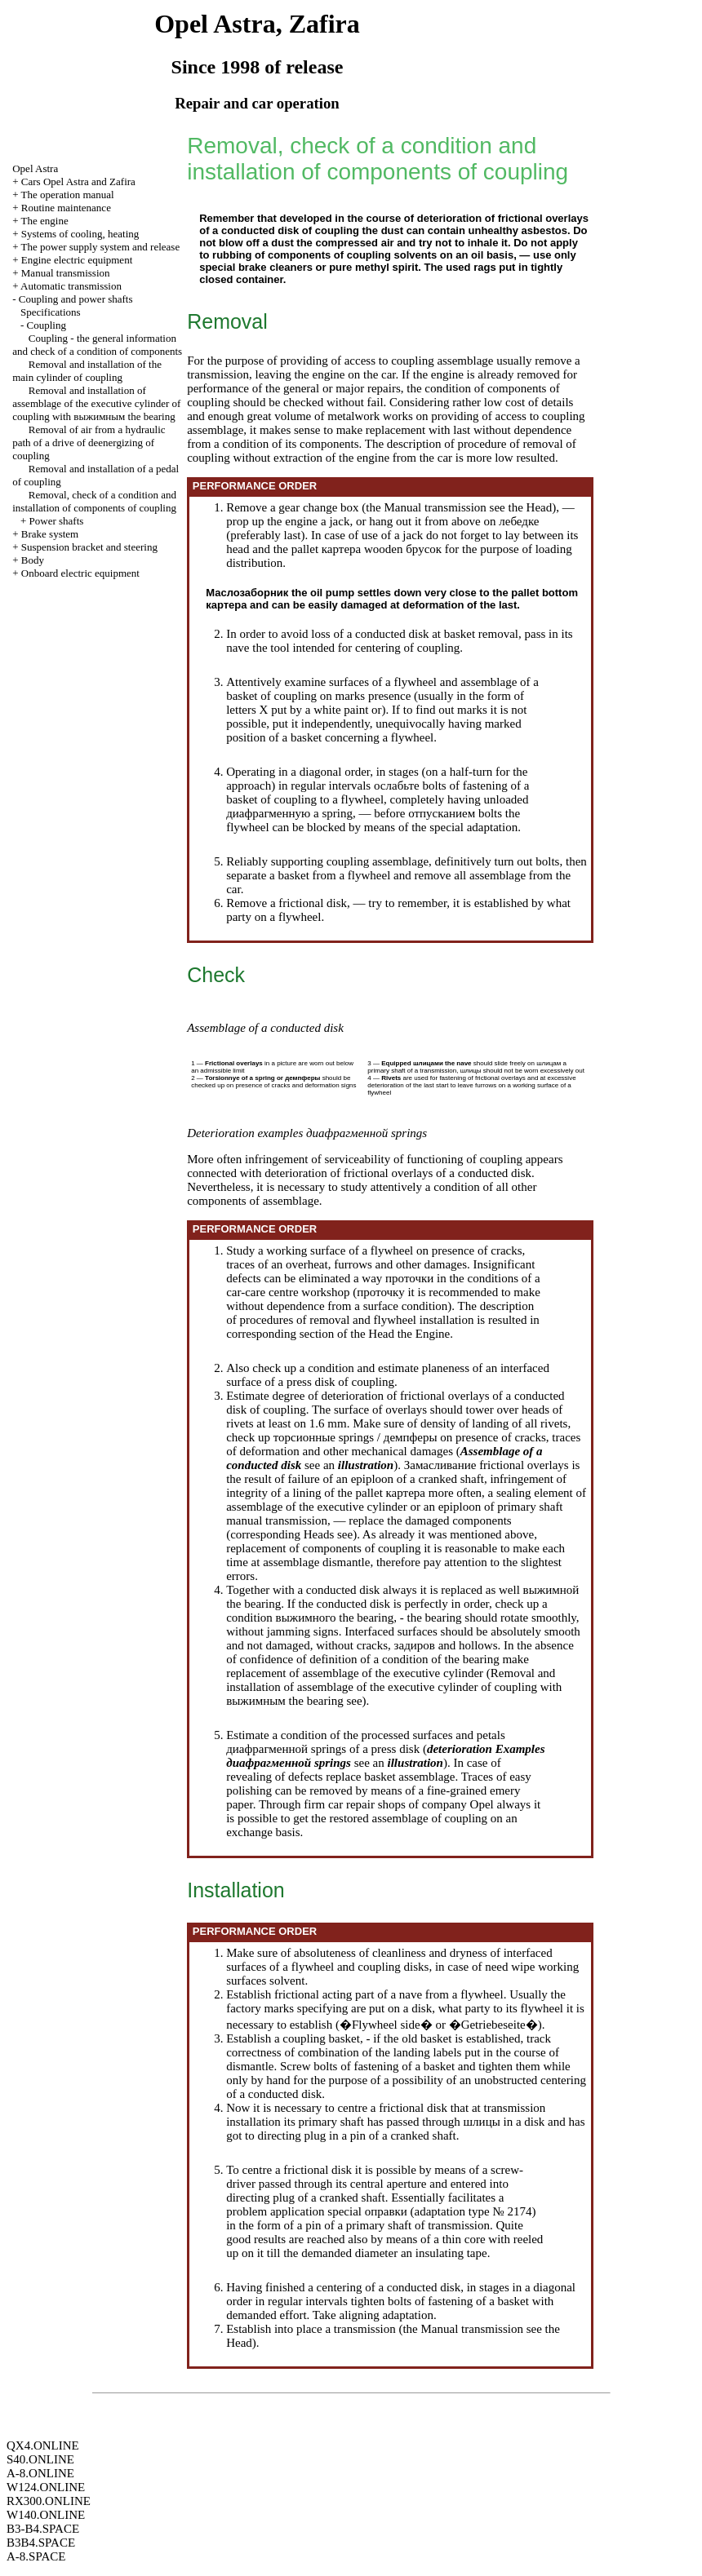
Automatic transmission (71, 286)
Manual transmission (65, 273)
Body (32, 560)
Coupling (46, 325)
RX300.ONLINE (49, 2500)
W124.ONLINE (46, 2487)
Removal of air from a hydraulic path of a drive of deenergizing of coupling (88, 442)
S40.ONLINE (40, 2459)
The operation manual (67, 194)
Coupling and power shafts (76, 299)
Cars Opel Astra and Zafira (78, 181)
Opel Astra (35, 168)
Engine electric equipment (76, 260)
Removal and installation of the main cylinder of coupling (87, 370)
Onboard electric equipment (80, 573)
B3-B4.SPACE (43, 2528)
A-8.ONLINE (40, 2473)
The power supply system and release (100, 247)
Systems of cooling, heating (80, 234)
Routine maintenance (66, 207)
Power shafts (56, 521)
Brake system (49, 534)
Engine (433, 1333)
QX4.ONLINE (43, 2445)
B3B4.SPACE (41, 2542)
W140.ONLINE (46, 2514)
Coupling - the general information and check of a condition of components (97, 344)
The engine (45, 221)
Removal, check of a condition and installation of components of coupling (94, 501)
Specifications (50, 312)
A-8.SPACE (36, 2556)
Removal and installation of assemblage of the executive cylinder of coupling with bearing (96, 403)
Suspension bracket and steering (89, 547)
